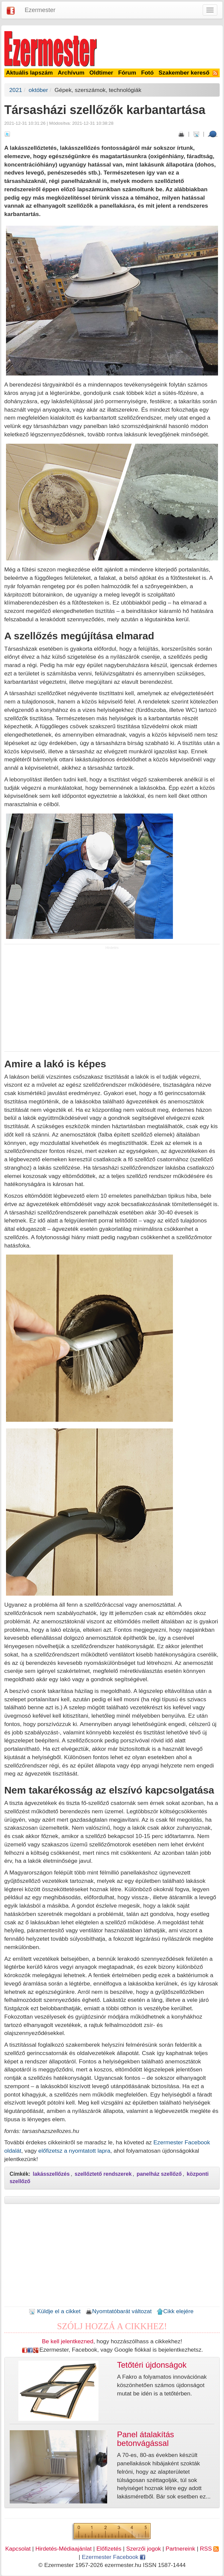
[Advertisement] (112, 1000)
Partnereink (180, 2548)
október (38, 90)
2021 (15, 90)
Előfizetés (109, 2548)
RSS (209, 2548)
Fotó (147, 72)
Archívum (71, 72)
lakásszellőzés (51, 2174)
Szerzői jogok (143, 2548)
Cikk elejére (175, 2311)
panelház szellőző (159, 2174)
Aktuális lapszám (29, 72)
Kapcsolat (18, 2548)
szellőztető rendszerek (103, 2174)
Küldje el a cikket (54, 2311)
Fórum (127, 72)
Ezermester (40, 10)
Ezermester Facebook (113, 2557)
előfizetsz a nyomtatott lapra (74, 2150)
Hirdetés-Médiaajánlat (63, 2548)
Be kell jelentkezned (67, 2341)
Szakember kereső (184, 72)
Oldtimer (101, 72)
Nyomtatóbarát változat (118, 2311)
